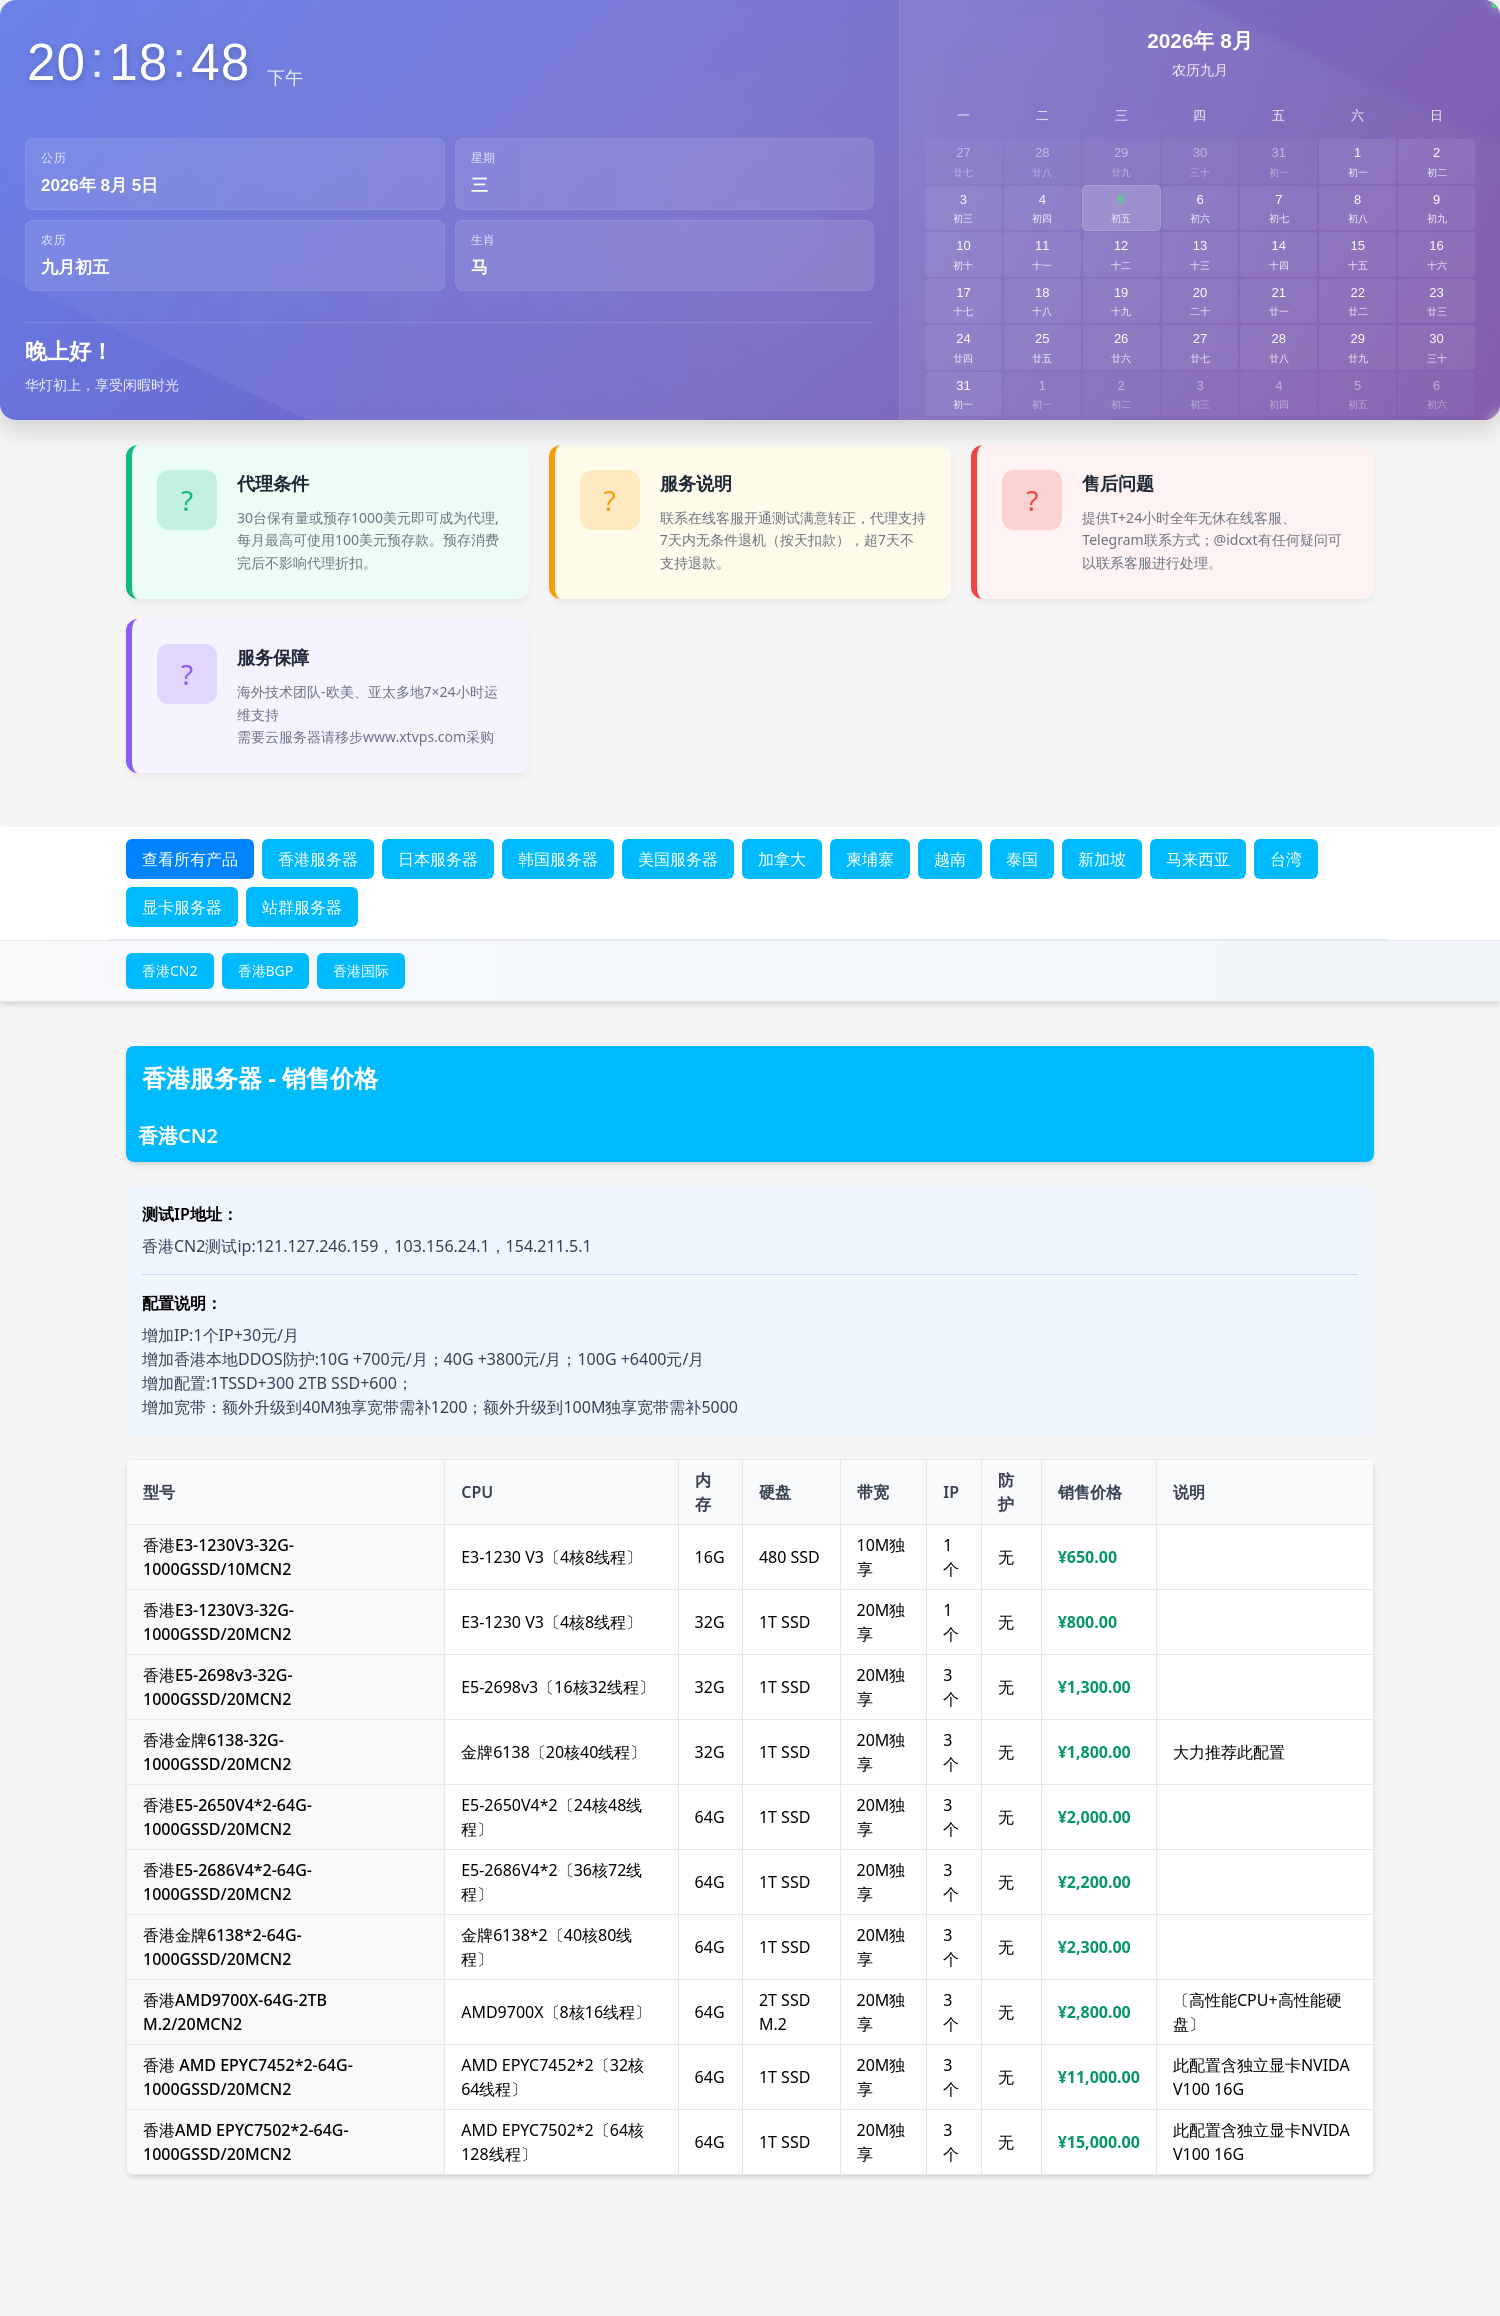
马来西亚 (1198, 859)
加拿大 (782, 859)
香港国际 (361, 970)
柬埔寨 (870, 859)
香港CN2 (170, 970)
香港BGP (266, 970)
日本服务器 (438, 859)
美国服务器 (678, 859)
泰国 (1022, 859)
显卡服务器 (182, 907)
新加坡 (1102, 859)
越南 (950, 859)
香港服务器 (318, 859)
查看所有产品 (190, 859)
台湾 (1286, 859)
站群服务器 (302, 907)
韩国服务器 (558, 859)
